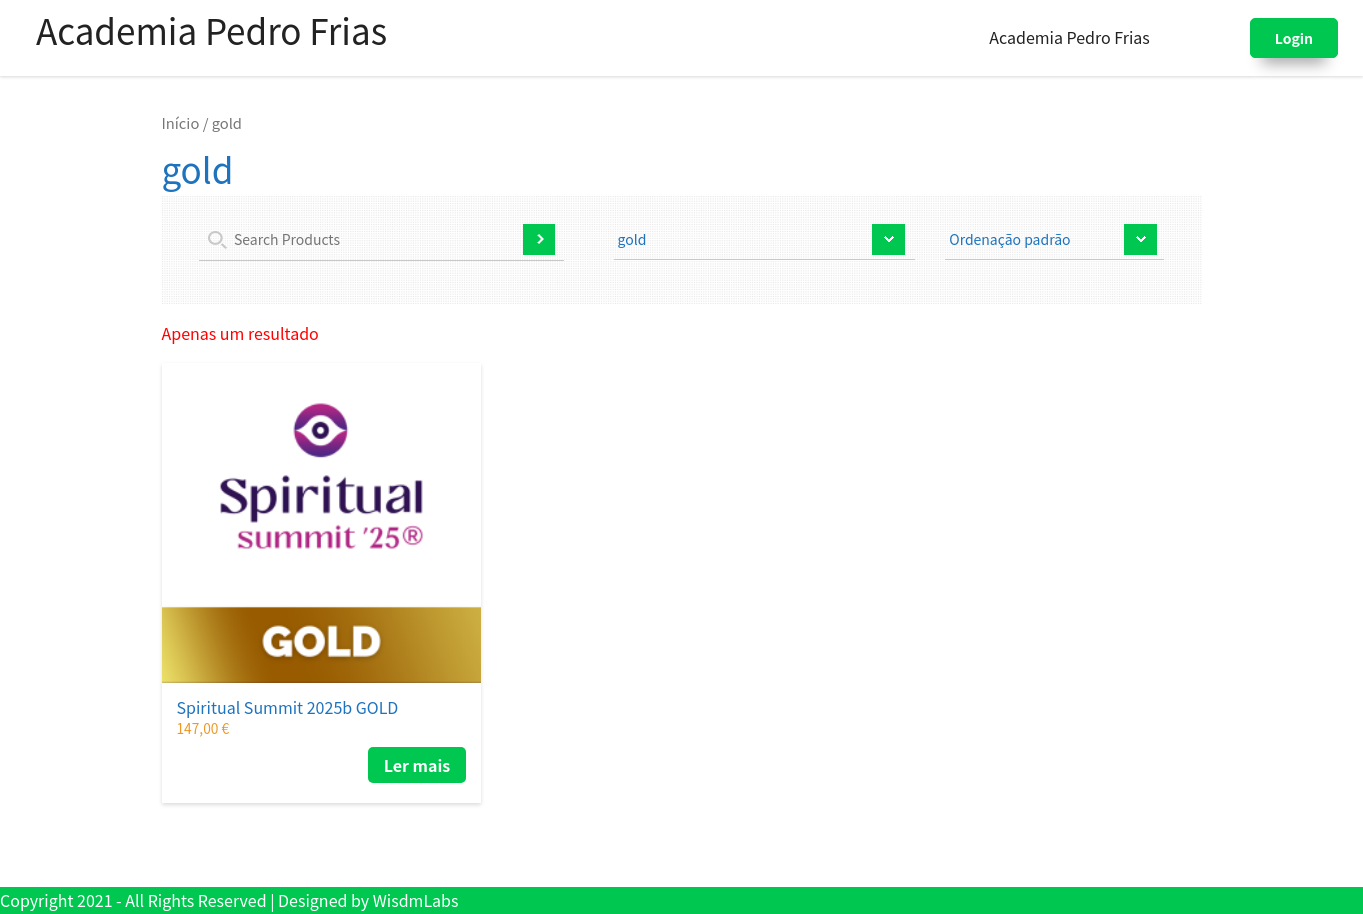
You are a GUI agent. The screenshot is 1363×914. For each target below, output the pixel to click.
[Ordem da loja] (1054, 242)
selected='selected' (765, 242)
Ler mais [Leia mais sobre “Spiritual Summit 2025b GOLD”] (417, 765)
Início (181, 122)
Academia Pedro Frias (211, 29)
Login (1294, 38)
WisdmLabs (416, 900)
